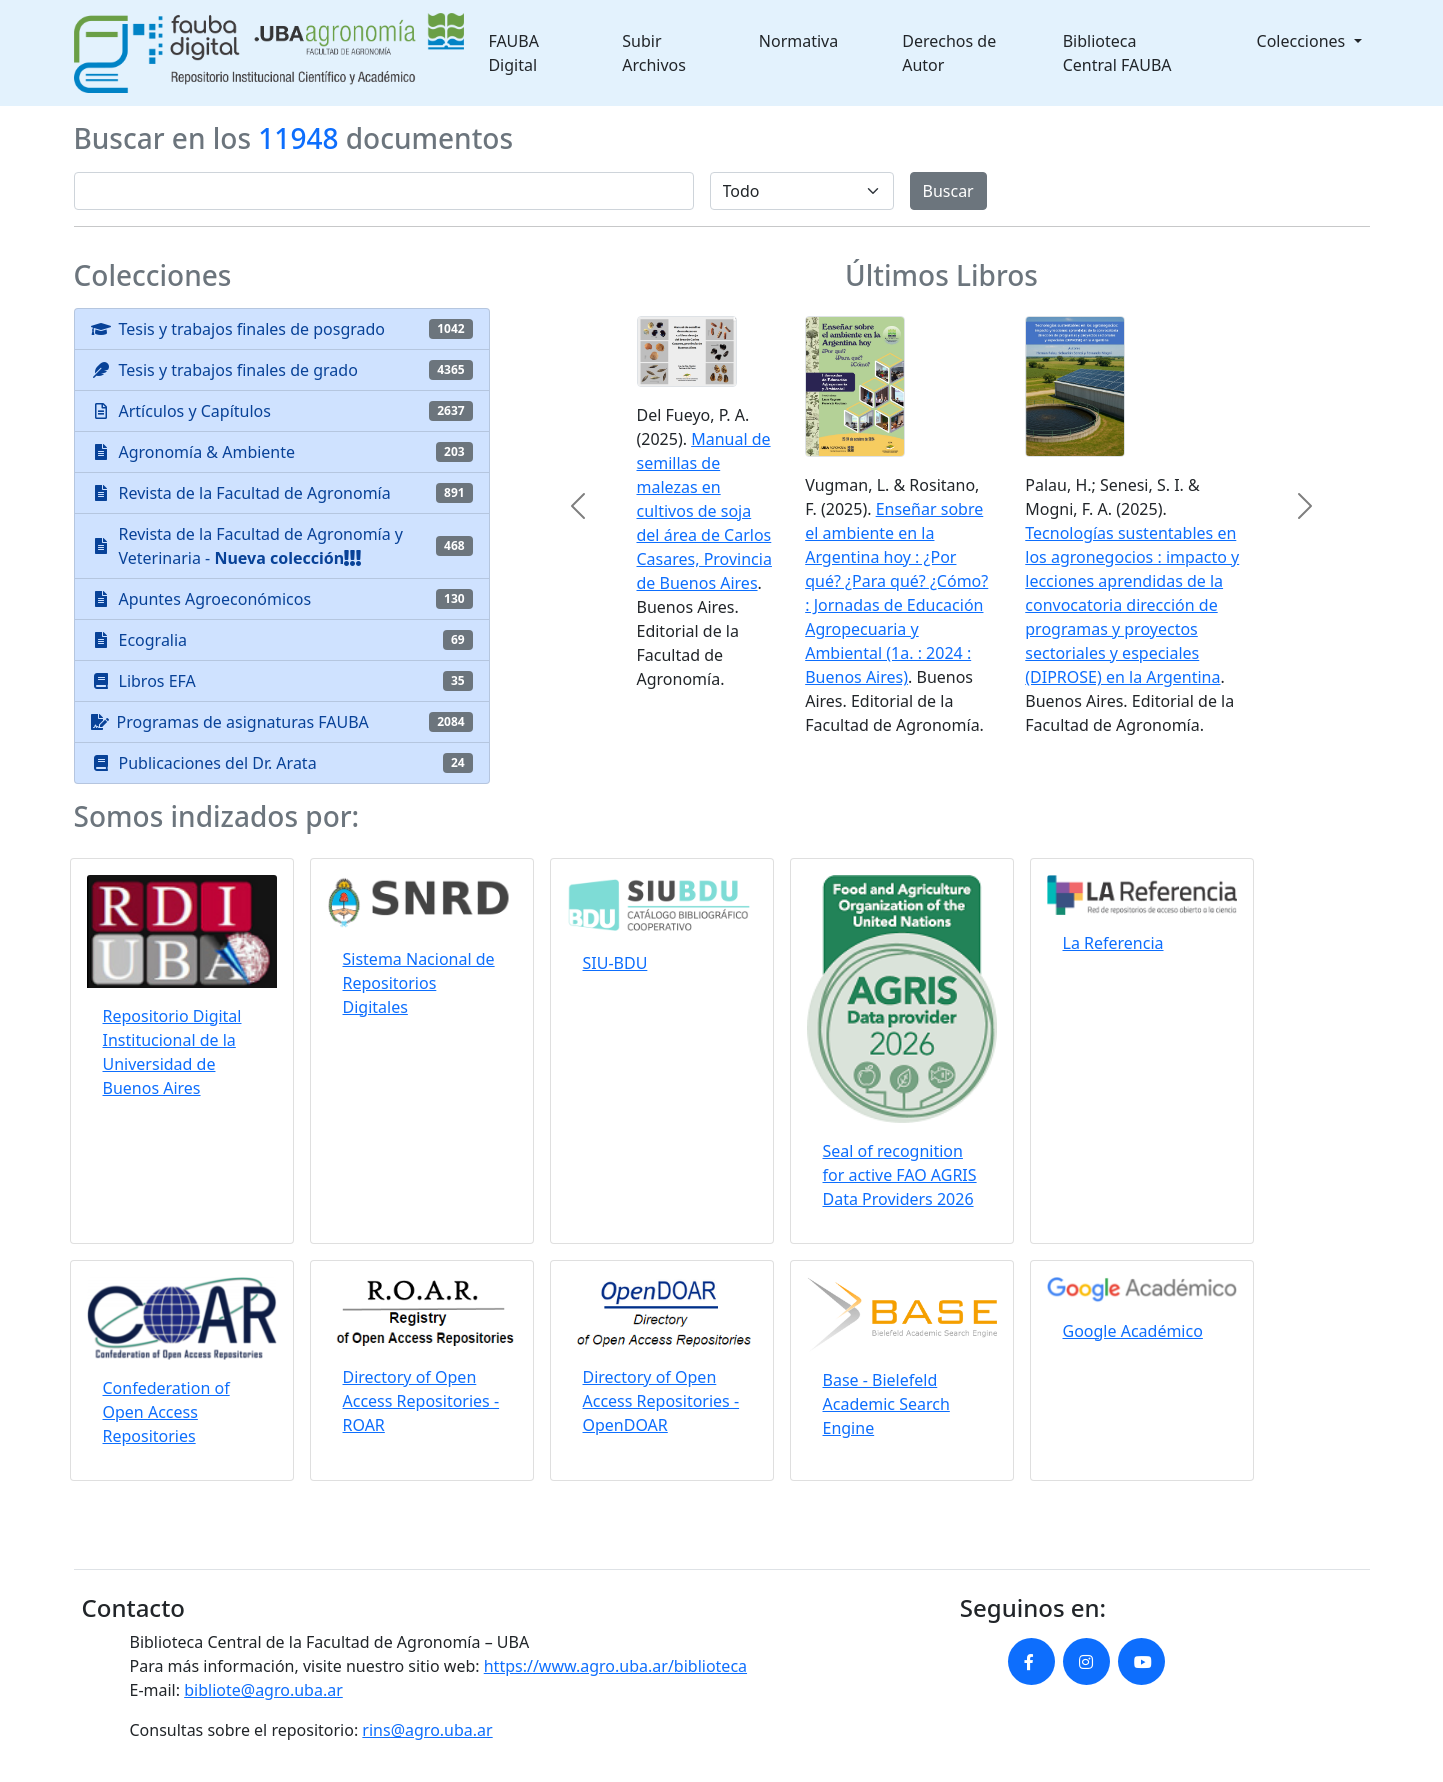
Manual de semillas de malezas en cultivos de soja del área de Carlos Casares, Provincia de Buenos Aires (704, 511)
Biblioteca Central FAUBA (1117, 53)
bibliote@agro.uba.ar (263, 1690)
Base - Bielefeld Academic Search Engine (886, 1404)
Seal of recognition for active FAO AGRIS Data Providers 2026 (900, 1175)
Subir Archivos (654, 53)
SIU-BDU (615, 963)
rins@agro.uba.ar (427, 1730)
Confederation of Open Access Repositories (166, 1412)
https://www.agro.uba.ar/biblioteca (615, 1666)
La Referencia (1113, 943)
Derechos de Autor (949, 53)
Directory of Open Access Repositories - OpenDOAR (661, 1401)
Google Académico (1133, 1331)
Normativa (798, 41)
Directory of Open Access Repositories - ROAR (421, 1401)
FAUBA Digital (513, 53)
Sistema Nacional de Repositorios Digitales (419, 983)
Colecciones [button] (1303, 41)
